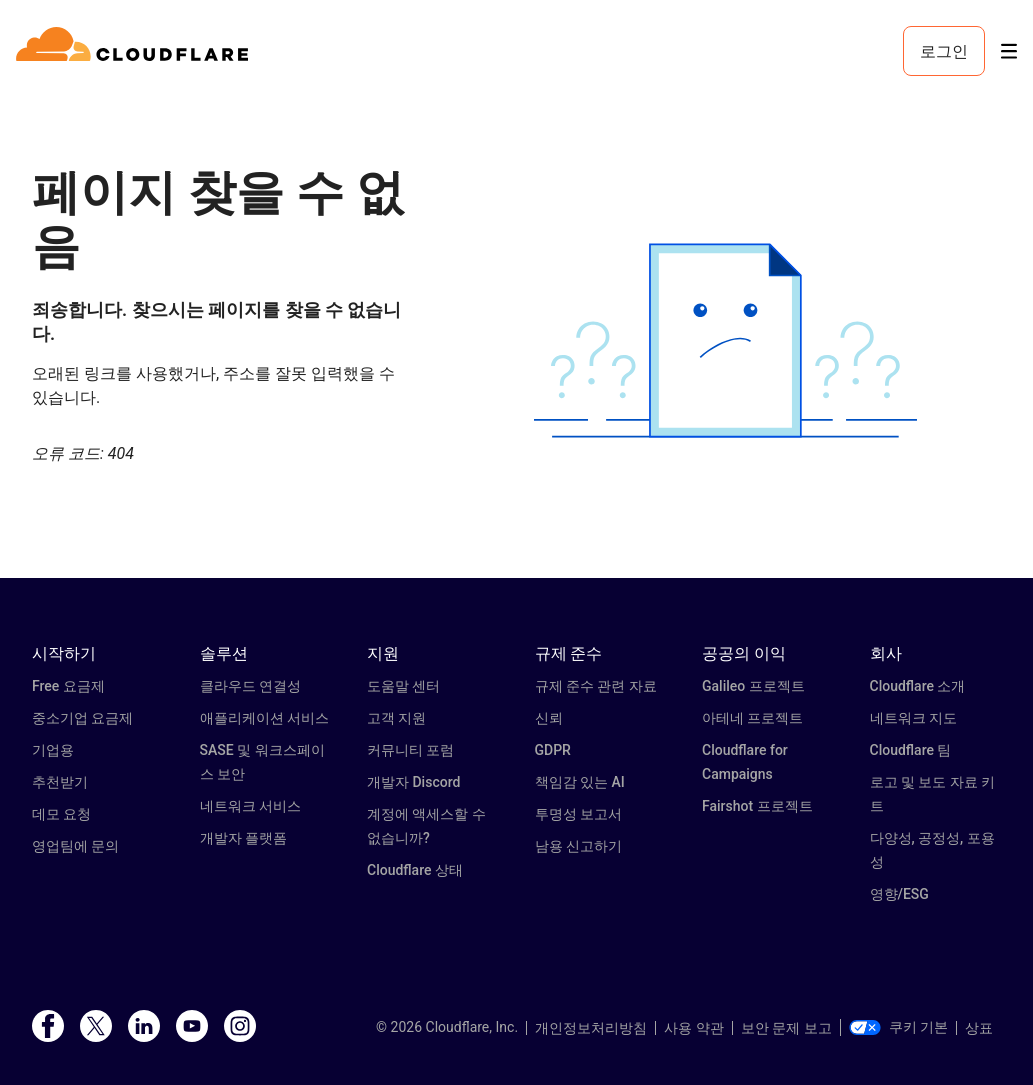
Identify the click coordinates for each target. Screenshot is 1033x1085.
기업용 (53, 750)
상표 (979, 1028)
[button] (725, 340)
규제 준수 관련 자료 (596, 686)
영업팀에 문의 (75, 846)
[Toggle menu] (1009, 51)
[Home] (135, 51)
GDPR (553, 750)
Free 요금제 (68, 686)
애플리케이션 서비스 (264, 718)
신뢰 (549, 718)
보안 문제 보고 (786, 1028)
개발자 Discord (413, 782)
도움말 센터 (403, 686)
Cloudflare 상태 (415, 870)
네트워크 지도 (913, 718)
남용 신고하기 (578, 846)
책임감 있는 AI (580, 782)
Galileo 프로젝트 (753, 686)
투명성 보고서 (578, 814)
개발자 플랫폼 (243, 838)
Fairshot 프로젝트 (757, 806)
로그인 (944, 51)
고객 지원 (396, 718)
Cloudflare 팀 (911, 750)
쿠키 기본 (898, 1027)
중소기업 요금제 (82, 718)
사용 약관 (693, 1028)
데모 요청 (61, 814)
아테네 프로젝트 (752, 718)
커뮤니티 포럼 (410, 750)
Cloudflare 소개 (918, 686)
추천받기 (60, 782)
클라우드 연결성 (250, 686)
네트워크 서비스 (250, 806)
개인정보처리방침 (591, 1028)
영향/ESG (899, 894)
